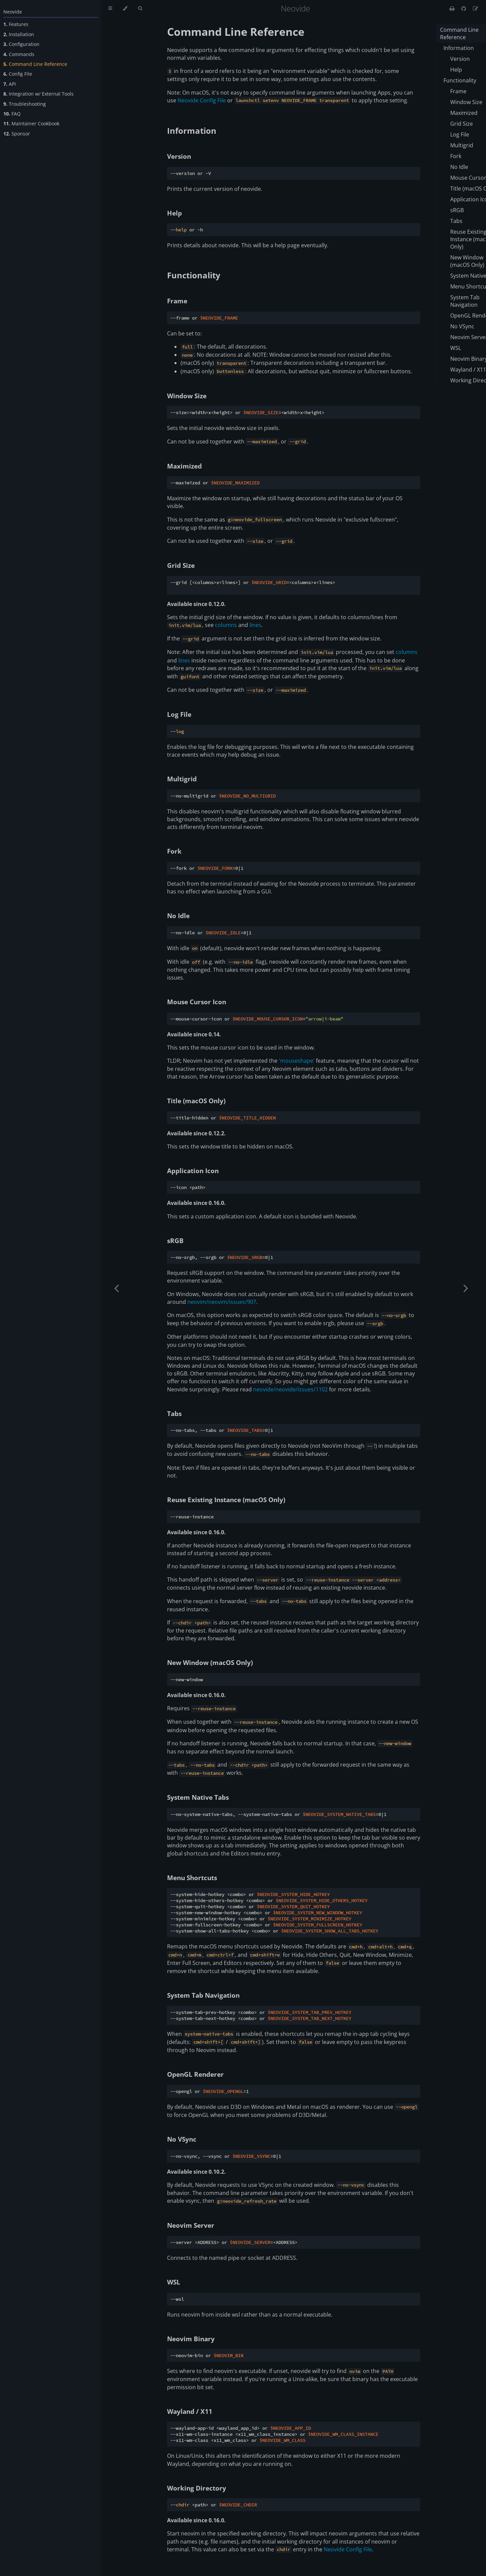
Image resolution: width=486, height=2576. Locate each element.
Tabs (174, 1413)
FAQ (12, 113)
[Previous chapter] (116, 1288)
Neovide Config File (202, 100)
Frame (177, 301)
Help (174, 213)
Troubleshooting (24, 104)
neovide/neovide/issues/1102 (290, 1389)
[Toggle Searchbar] (140, 8)
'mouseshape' (297, 1060)
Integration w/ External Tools (38, 94)
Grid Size (181, 565)
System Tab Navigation (203, 1995)
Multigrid (182, 779)
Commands (18, 54)
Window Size (187, 396)
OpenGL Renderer (195, 2074)
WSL (173, 2282)
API (9, 84)
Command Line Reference (35, 64)
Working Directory (196, 2488)
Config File (17, 74)
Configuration (21, 44)
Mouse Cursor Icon (196, 1001)
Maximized (184, 466)
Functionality (193, 275)
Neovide (12, 11)
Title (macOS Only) (196, 1100)
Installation (18, 34)
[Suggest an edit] (475, 8)
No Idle (178, 915)
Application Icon (193, 1170)
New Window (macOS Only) (210, 1662)
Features (15, 24)
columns (226, 625)
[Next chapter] (466, 1288)
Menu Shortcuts (192, 1877)
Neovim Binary (191, 2338)
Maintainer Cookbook (31, 123)
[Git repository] (464, 8)
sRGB (175, 1240)
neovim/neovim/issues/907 (221, 1302)
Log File (179, 714)
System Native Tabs (198, 1797)
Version (179, 156)
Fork (174, 851)
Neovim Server (190, 2225)
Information (191, 130)
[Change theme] (125, 8)
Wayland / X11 (189, 2411)
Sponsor (16, 133)
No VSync (181, 2139)
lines (255, 625)
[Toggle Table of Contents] (110, 8)
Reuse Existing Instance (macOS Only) (226, 1499)
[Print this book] (453, 8)
